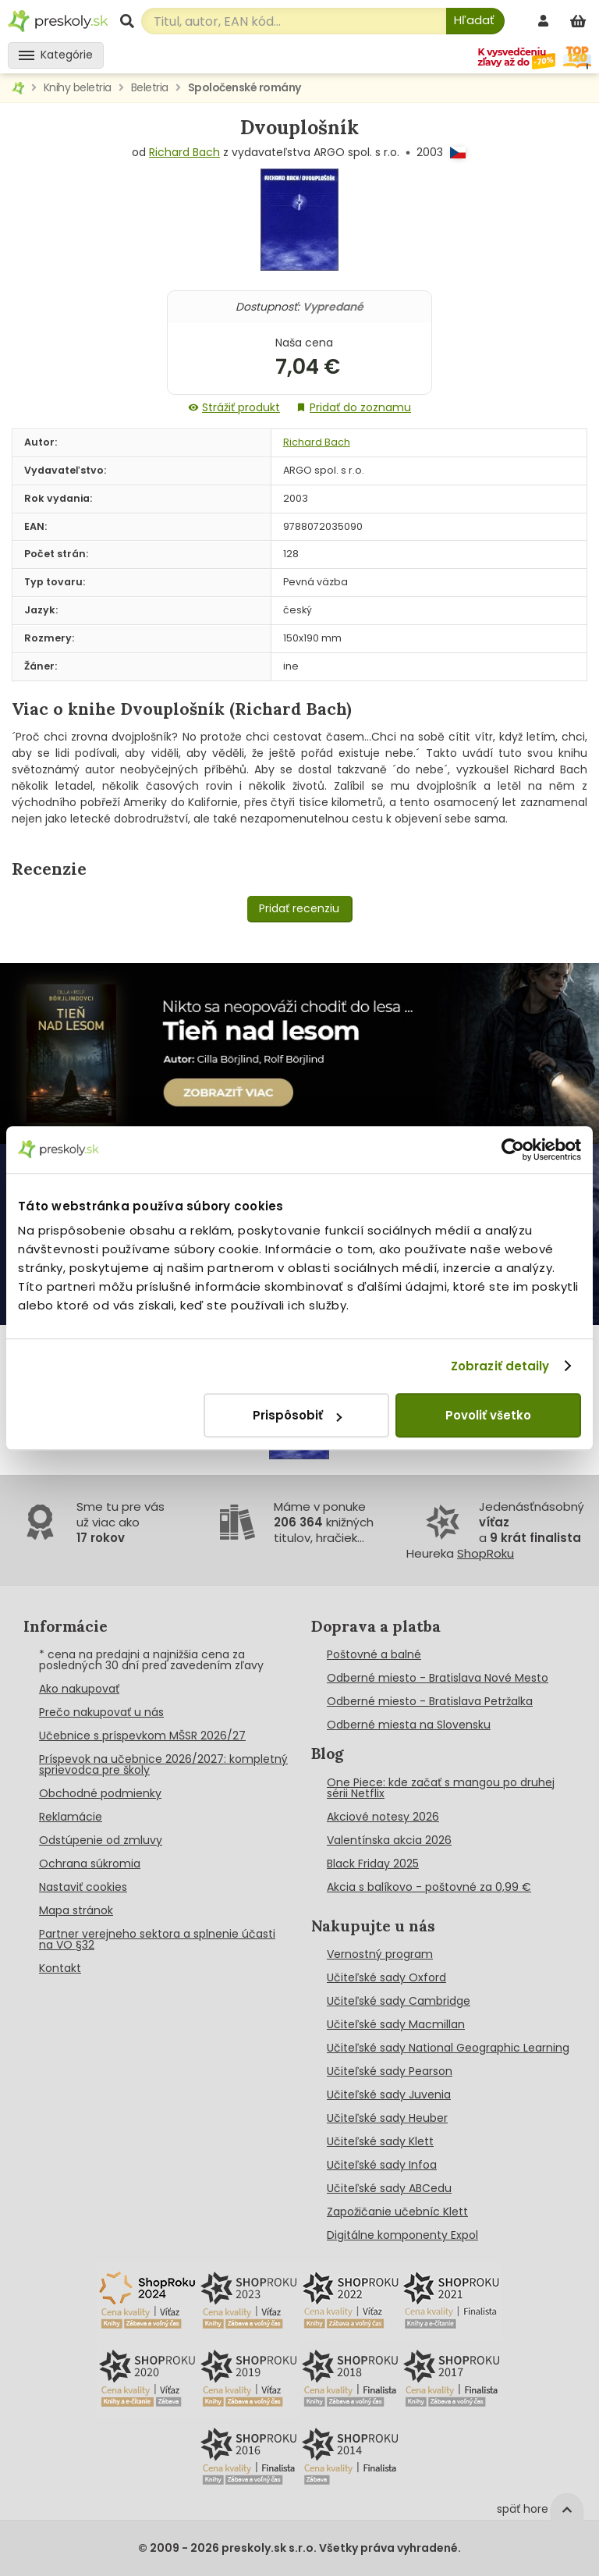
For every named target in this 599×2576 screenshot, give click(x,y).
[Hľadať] (475, 21)
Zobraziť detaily (500, 1366)
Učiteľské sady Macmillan (396, 2024)
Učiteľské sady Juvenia (389, 2094)
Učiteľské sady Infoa (382, 2165)
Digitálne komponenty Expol (402, 2235)
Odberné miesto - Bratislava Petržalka (430, 1701)
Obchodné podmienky (100, 1793)
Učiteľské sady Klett (380, 2141)
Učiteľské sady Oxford (386, 1977)
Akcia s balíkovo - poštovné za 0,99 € (429, 1887)
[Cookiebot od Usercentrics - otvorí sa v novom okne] (513, 1149)
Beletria (149, 87)
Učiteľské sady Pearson (389, 2071)
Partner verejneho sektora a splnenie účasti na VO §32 (157, 1939)
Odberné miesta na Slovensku (409, 1724)
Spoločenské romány (244, 87)
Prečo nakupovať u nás (101, 1712)
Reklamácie (70, 1817)
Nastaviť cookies (83, 1887)
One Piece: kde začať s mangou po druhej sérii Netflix (441, 1788)
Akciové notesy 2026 (383, 1817)
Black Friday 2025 (373, 1863)
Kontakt (60, 1968)
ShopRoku (485, 1553)
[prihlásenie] (545, 21)
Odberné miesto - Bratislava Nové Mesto (437, 1678)
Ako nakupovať (79, 1689)
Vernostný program (380, 1954)
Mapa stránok (76, 1910)
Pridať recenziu (299, 908)
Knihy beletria (78, 87)
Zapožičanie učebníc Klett (397, 2211)
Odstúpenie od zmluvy (100, 1840)
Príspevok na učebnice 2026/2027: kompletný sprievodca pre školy (163, 1764)
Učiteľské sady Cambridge (398, 2001)
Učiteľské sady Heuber (387, 2118)
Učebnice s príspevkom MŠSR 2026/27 (142, 1735)
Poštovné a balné (374, 1654)
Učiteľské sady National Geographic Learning (448, 2047)
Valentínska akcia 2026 (389, 1840)
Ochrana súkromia (89, 1863)
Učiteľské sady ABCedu (389, 2188)
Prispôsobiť (297, 1415)
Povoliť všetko (488, 1415)
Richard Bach (184, 152)
